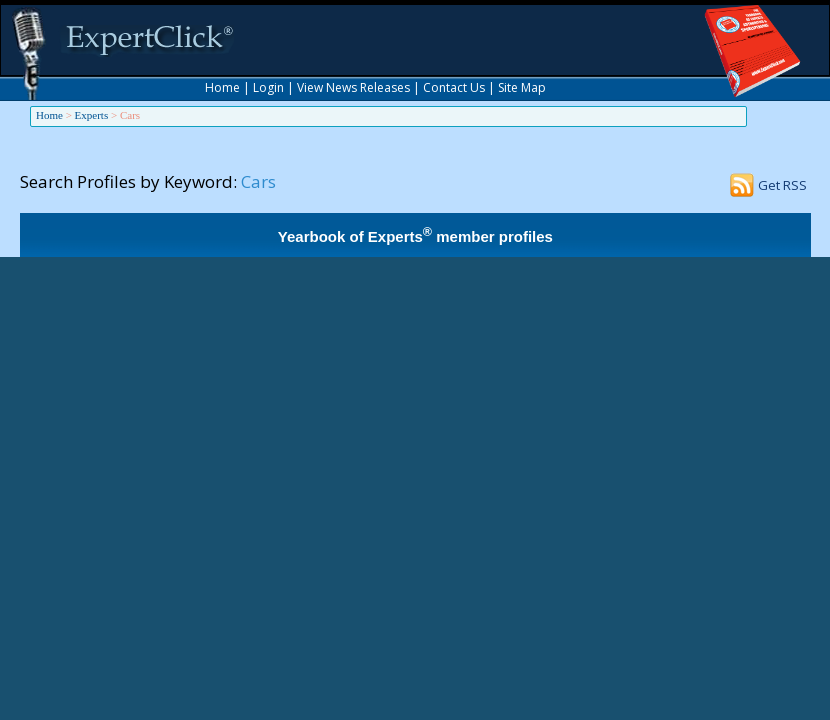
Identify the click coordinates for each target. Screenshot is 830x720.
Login (268, 87)
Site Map (522, 87)
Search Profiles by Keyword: (128, 181)
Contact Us (454, 87)
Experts (92, 115)
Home (222, 87)
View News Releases (353, 87)
